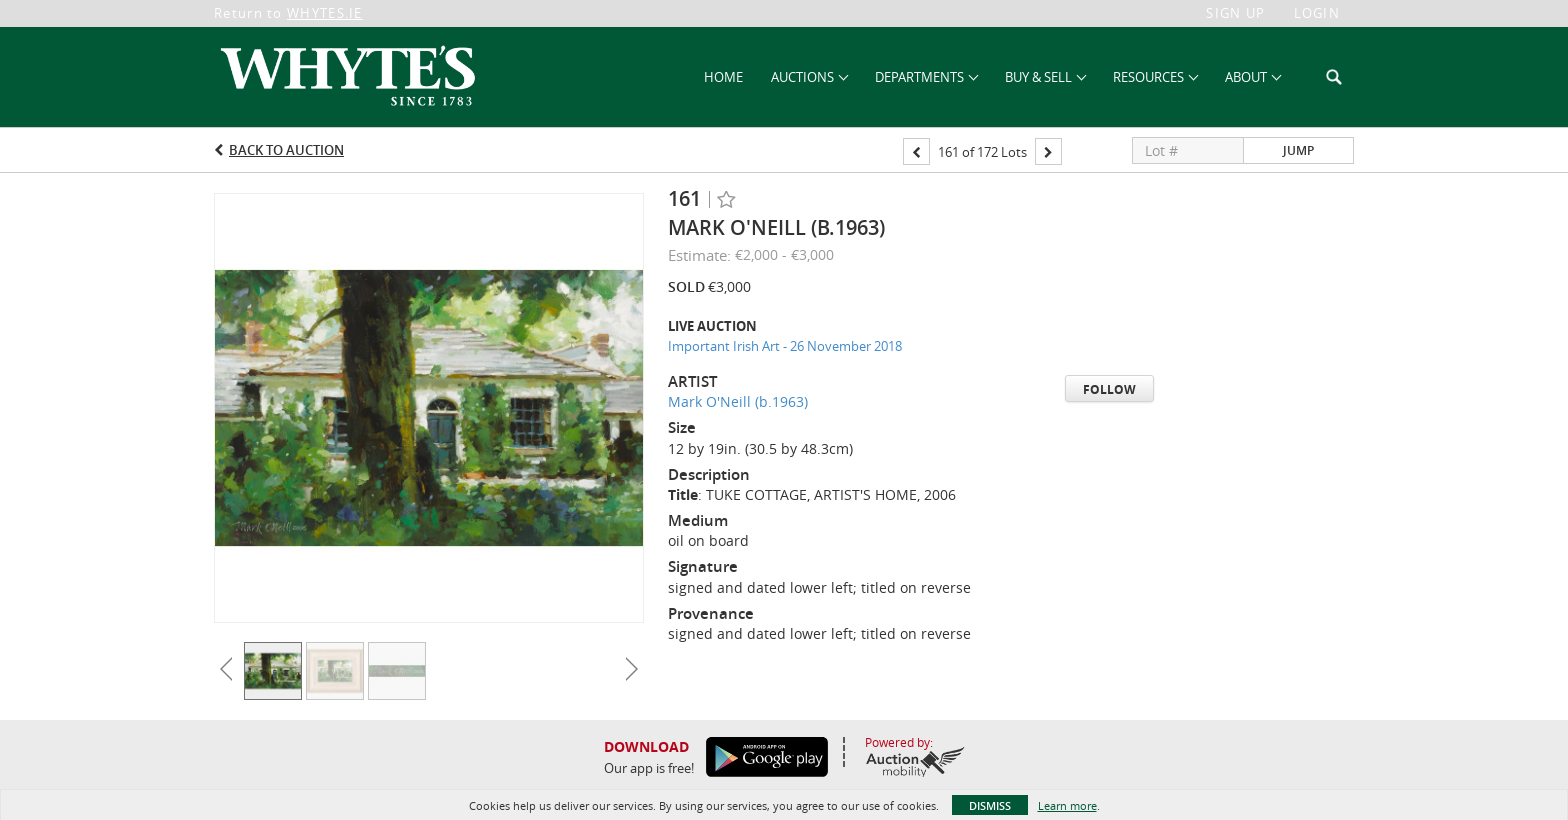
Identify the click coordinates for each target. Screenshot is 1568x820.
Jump (1298, 150)
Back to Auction (286, 150)
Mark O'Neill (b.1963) (738, 401)
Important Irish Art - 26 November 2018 (785, 346)
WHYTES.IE (325, 13)
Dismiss (990, 805)
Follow (1109, 389)
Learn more (1067, 805)
